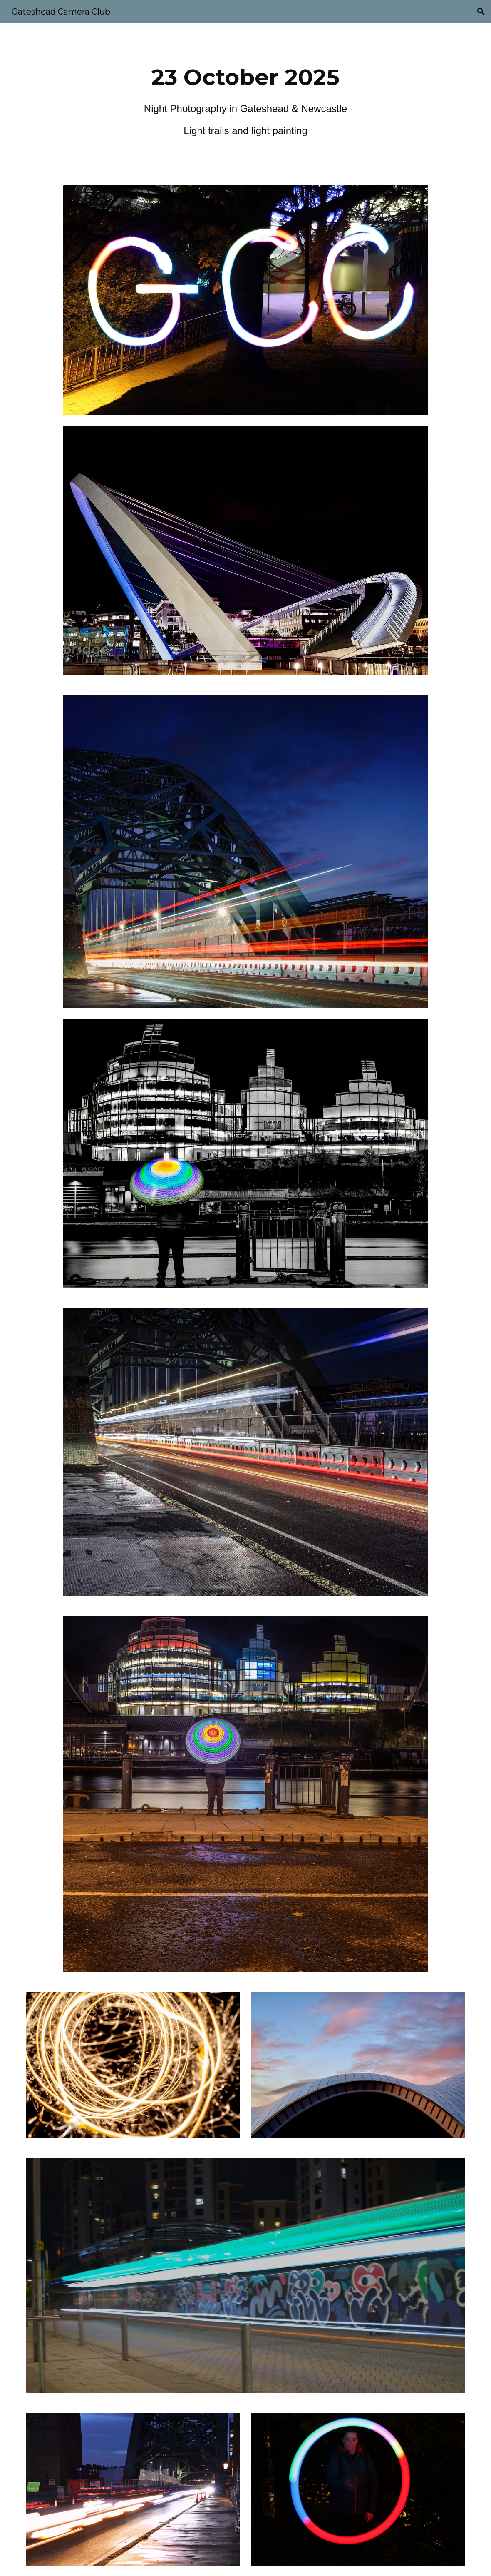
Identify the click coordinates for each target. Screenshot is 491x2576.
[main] (245, 99)
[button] (481, 12)
